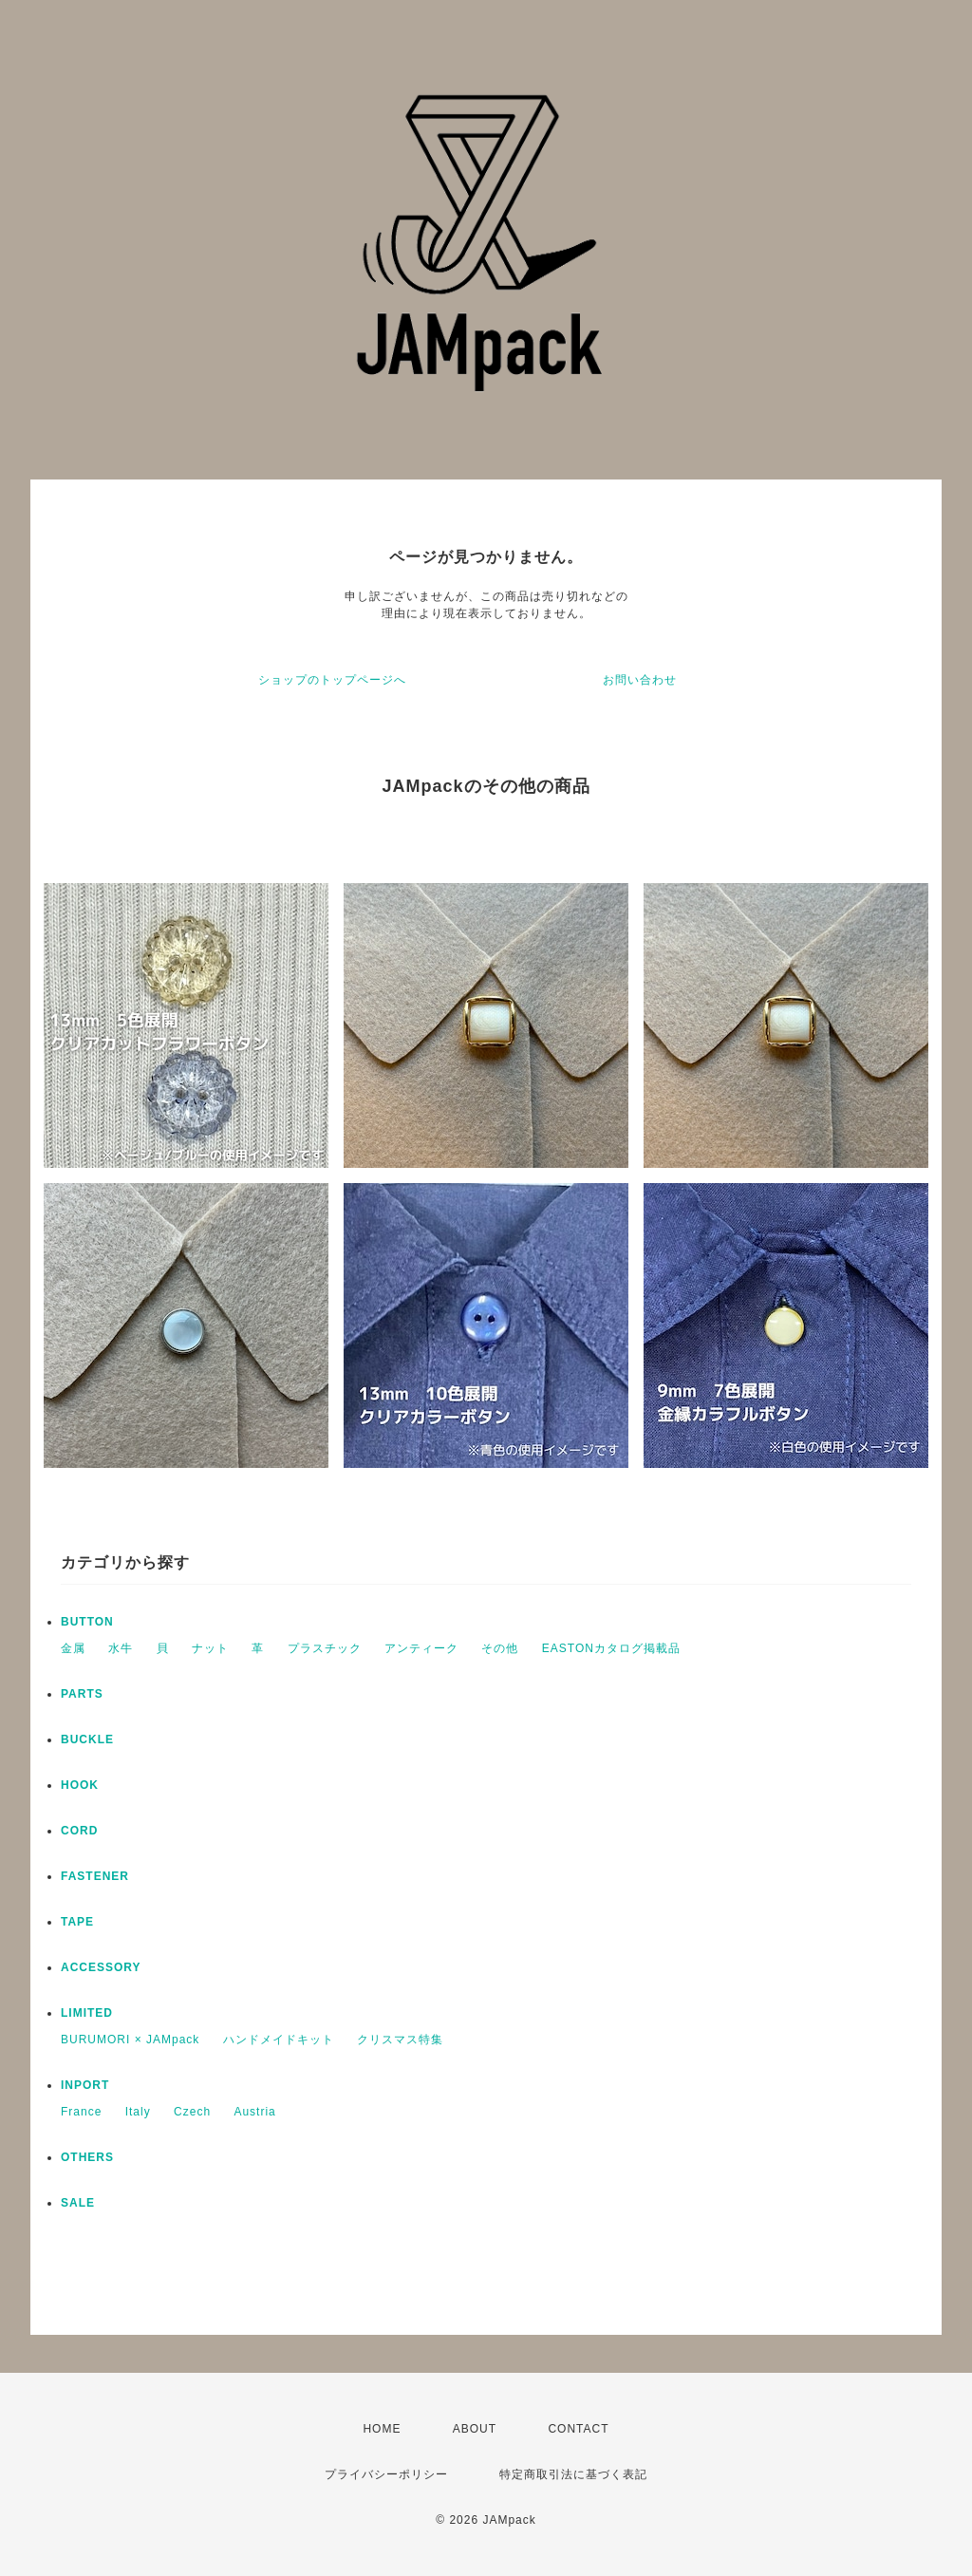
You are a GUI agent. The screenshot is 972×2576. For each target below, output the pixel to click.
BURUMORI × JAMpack (130, 2039)
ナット (210, 1648)
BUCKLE (87, 1739)
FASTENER (95, 1876)
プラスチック (325, 1648)
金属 (73, 1648)
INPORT (85, 2085)
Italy (138, 2111)
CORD (79, 1830)
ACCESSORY (101, 1967)
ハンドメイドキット (278, 2039)
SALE (78, 2202)
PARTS (82, 1694)
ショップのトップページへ (332, 679)
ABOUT (474, 2428)
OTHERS (87, 2157)
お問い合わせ (640, 679)
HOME (382, 2428)
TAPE (77, 1921)
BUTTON (87, 1621)
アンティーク (421, 1648)
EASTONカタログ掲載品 (611, 1648)
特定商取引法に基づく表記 (573, 2474)
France (81, 2111)
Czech (192, 2111)
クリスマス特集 (400, 2039)
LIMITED (87, 2013)
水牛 (120, 1648)
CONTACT (578, 2428)
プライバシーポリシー (386, 2474)
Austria (254, 2111)
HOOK (80, 1785)
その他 (499, 1648)
